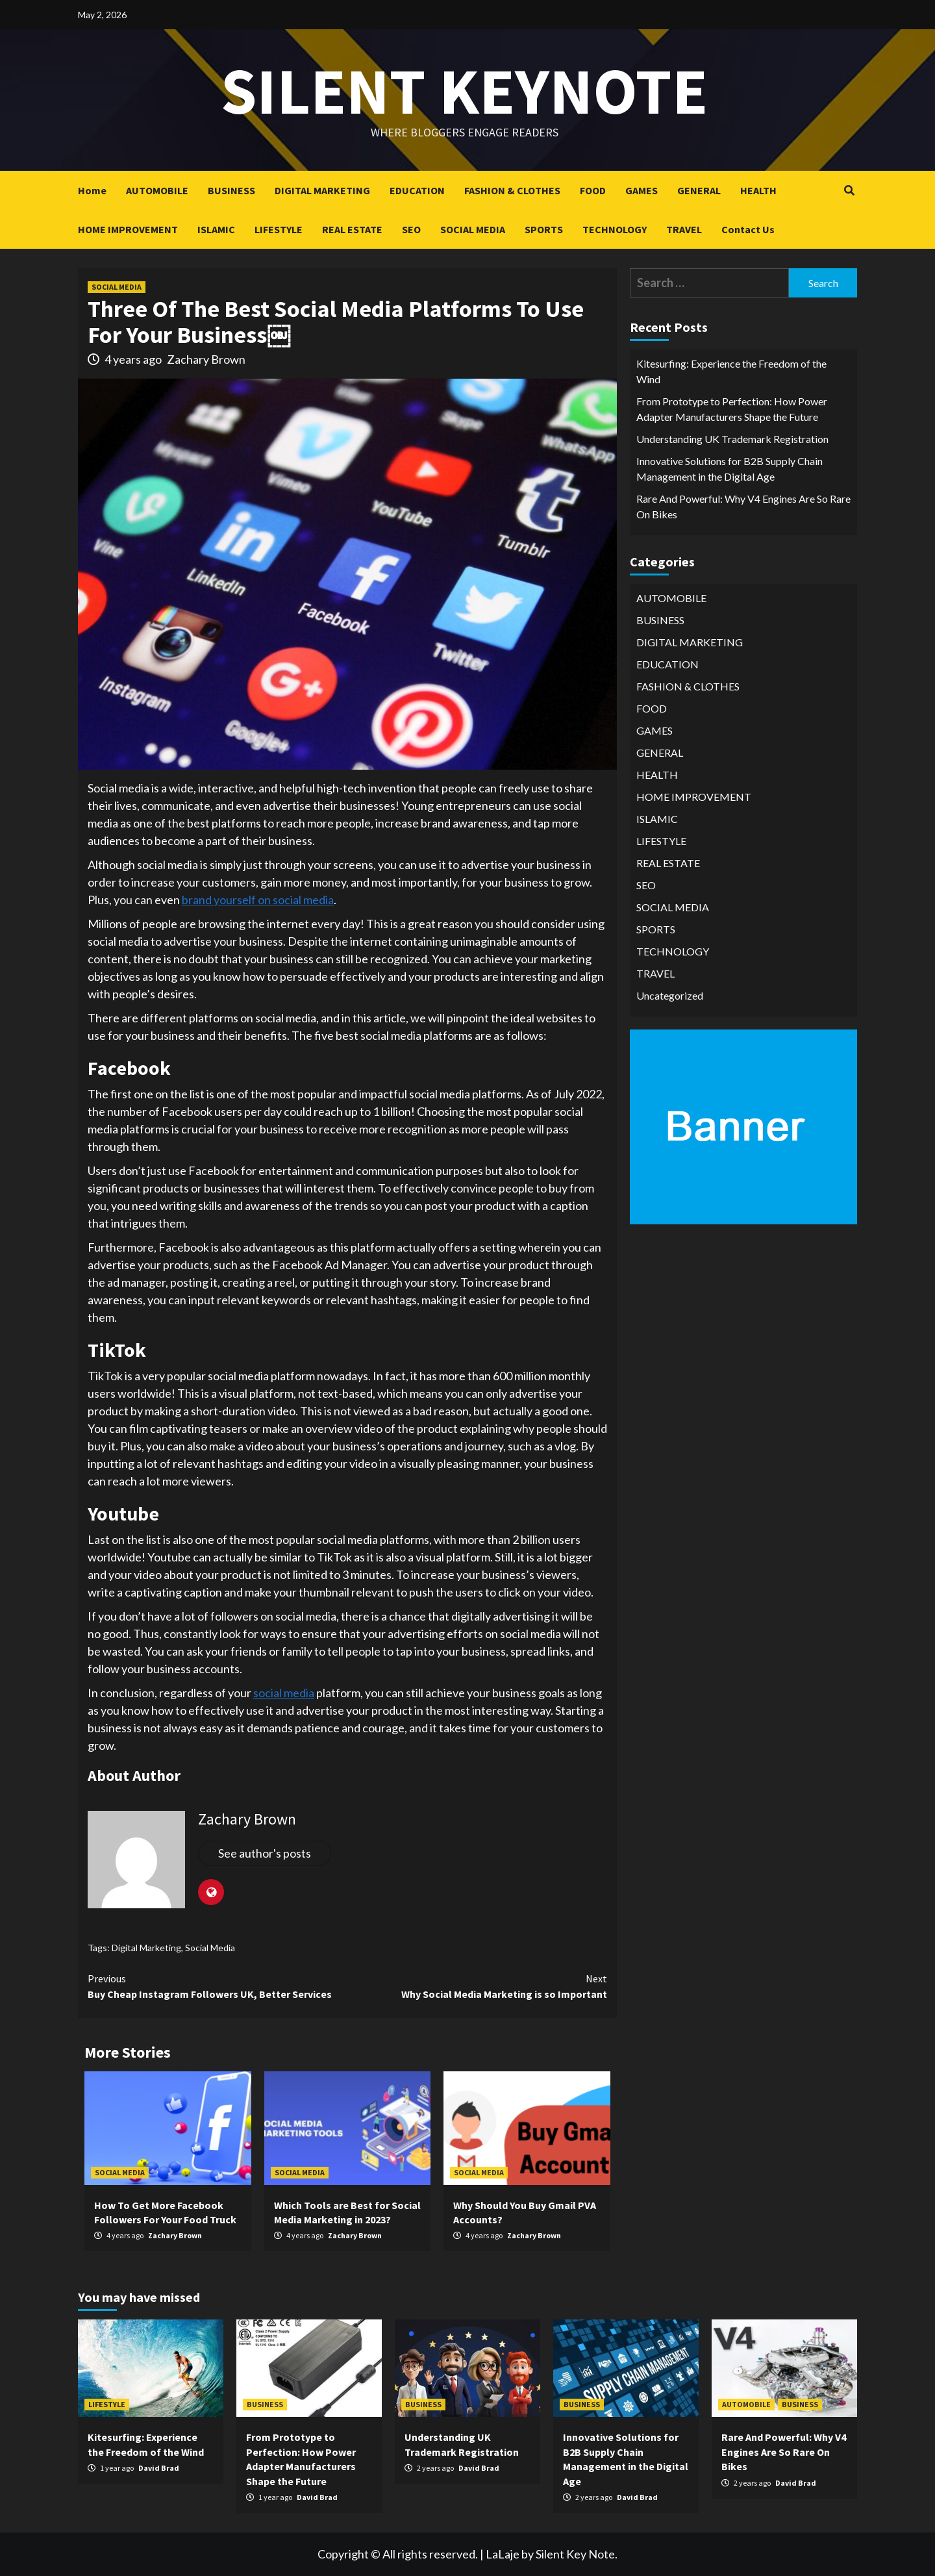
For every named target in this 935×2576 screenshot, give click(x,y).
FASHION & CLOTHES (512, 190)
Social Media (210, 1947)
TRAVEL (684, 229)
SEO (411, 229)
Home (92, 190)
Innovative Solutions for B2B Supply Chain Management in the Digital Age (729, 469)
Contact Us (748, 229)
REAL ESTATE (352, 229)
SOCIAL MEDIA (472, 229)
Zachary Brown (206, 359)
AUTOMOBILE (157, 190)
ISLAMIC (216, 229)
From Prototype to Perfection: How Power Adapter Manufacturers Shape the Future (731, 409)
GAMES (641, 190)
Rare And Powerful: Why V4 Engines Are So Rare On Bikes (743, 506)
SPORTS (544, 229)
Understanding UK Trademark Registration (732, 439)
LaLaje (502, 2554)
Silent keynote (464, 90)
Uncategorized (669, 995)
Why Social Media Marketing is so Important (477, 1986)
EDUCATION (417, 190)
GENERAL (699, 190)
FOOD (593, 190)
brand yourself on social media (258, 899)
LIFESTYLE (279, 229)
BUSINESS (231, 190)
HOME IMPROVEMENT (128, 229)
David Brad (158, 2468)
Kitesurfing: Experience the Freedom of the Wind (731, 371)
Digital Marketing (146, 1947)
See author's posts (264, 1853)
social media (283, 1693)
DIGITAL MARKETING (322, 190)
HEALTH (758, 190)
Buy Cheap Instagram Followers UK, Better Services (217, 1986)
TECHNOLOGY (614, 229)
